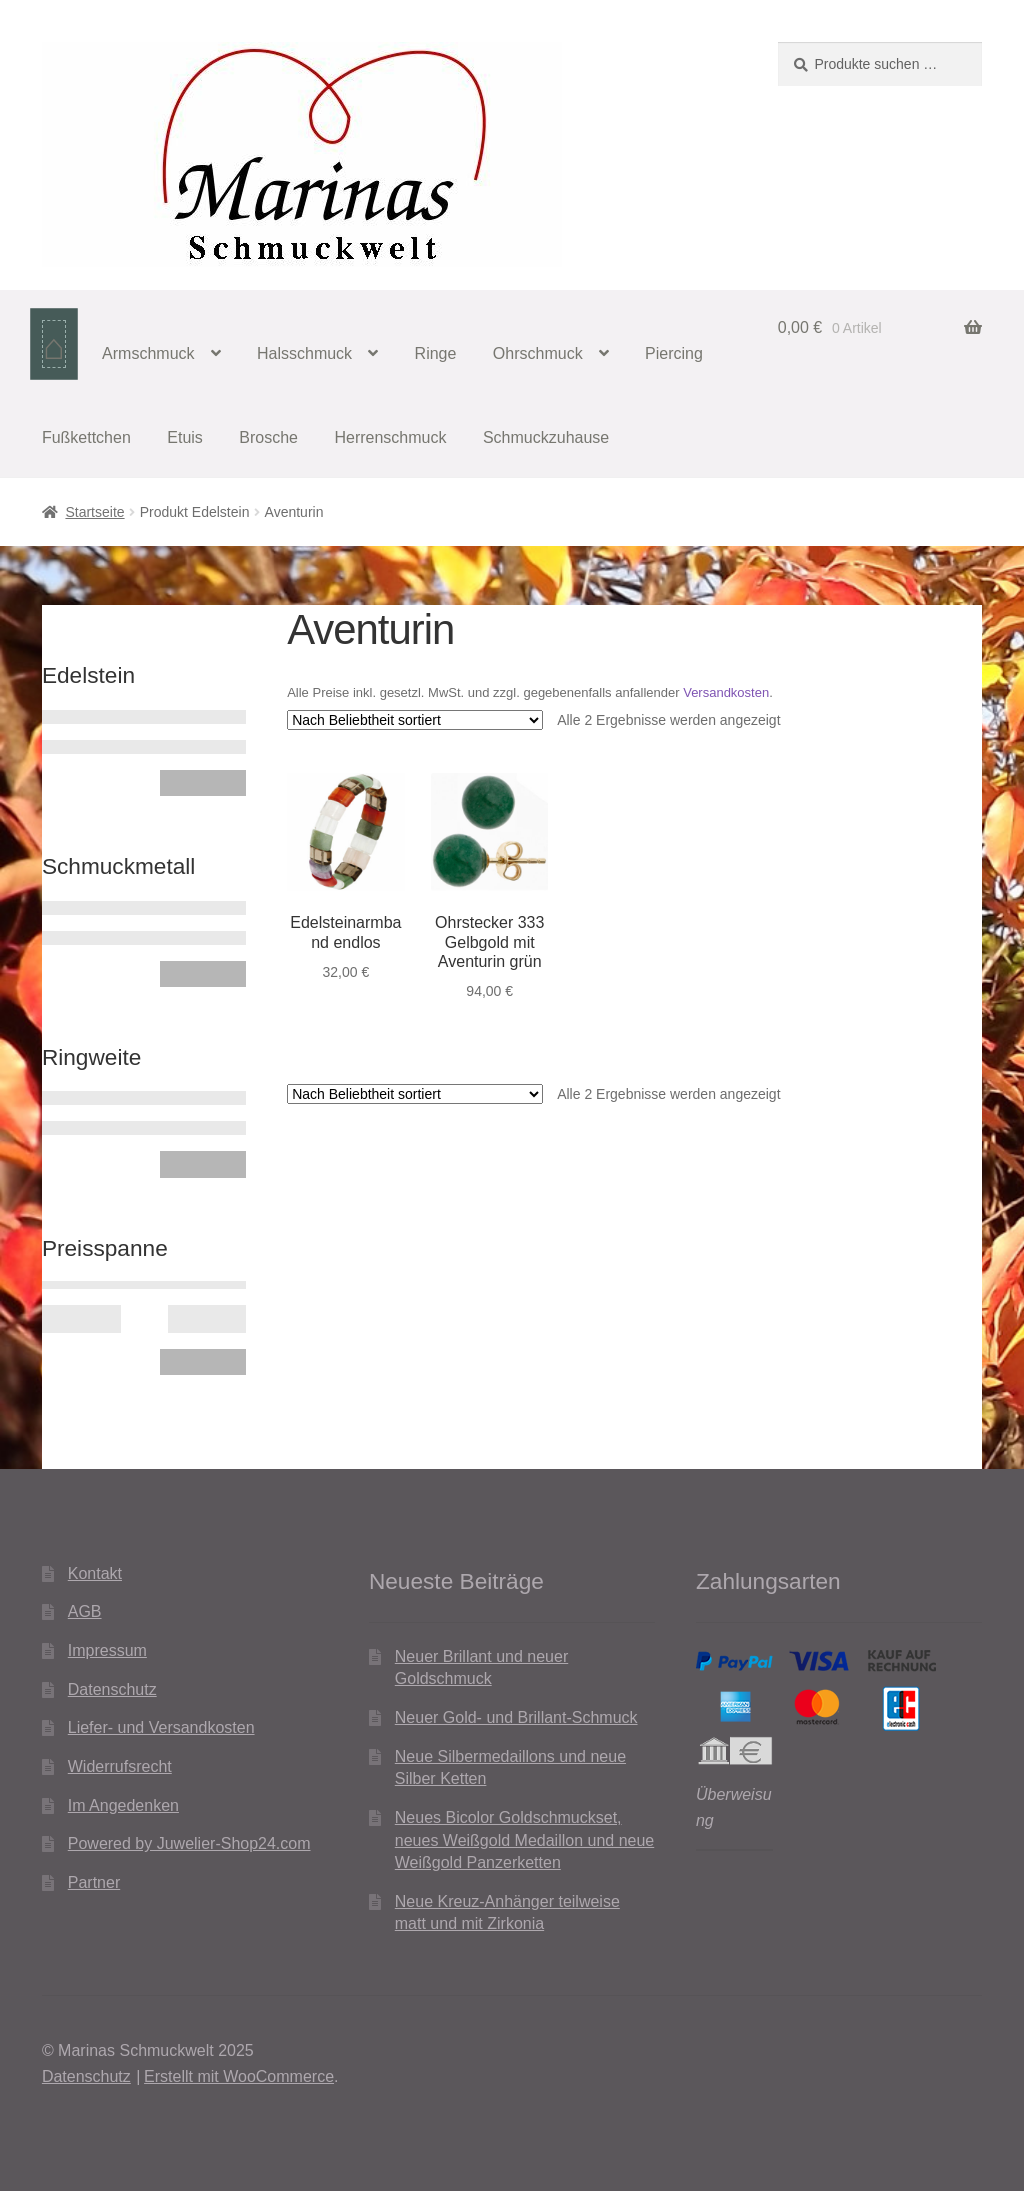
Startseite (94, 512)
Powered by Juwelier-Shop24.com (189, 1843)
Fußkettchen (86, 437)
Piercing (674, 353)
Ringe (436, 353)
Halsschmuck (304, 353)
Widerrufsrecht (120, 1766)
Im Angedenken (123, 1805)
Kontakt (95, 1573)
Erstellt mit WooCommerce (239, 2076)
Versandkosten (726, 692)
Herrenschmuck (390, 437)
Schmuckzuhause (546, 437)
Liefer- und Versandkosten (161, 1727)
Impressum (107, 1650)
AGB (85, 1611)
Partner (94, 1882)
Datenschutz (112, 1689)
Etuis (185, 437)
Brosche (268, 437)
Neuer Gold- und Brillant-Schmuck (516, 1717)
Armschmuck (148, 353)
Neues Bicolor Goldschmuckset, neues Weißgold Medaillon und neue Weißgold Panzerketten (524, 1840)
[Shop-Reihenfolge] (415, 720)
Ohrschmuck (538, 353)
